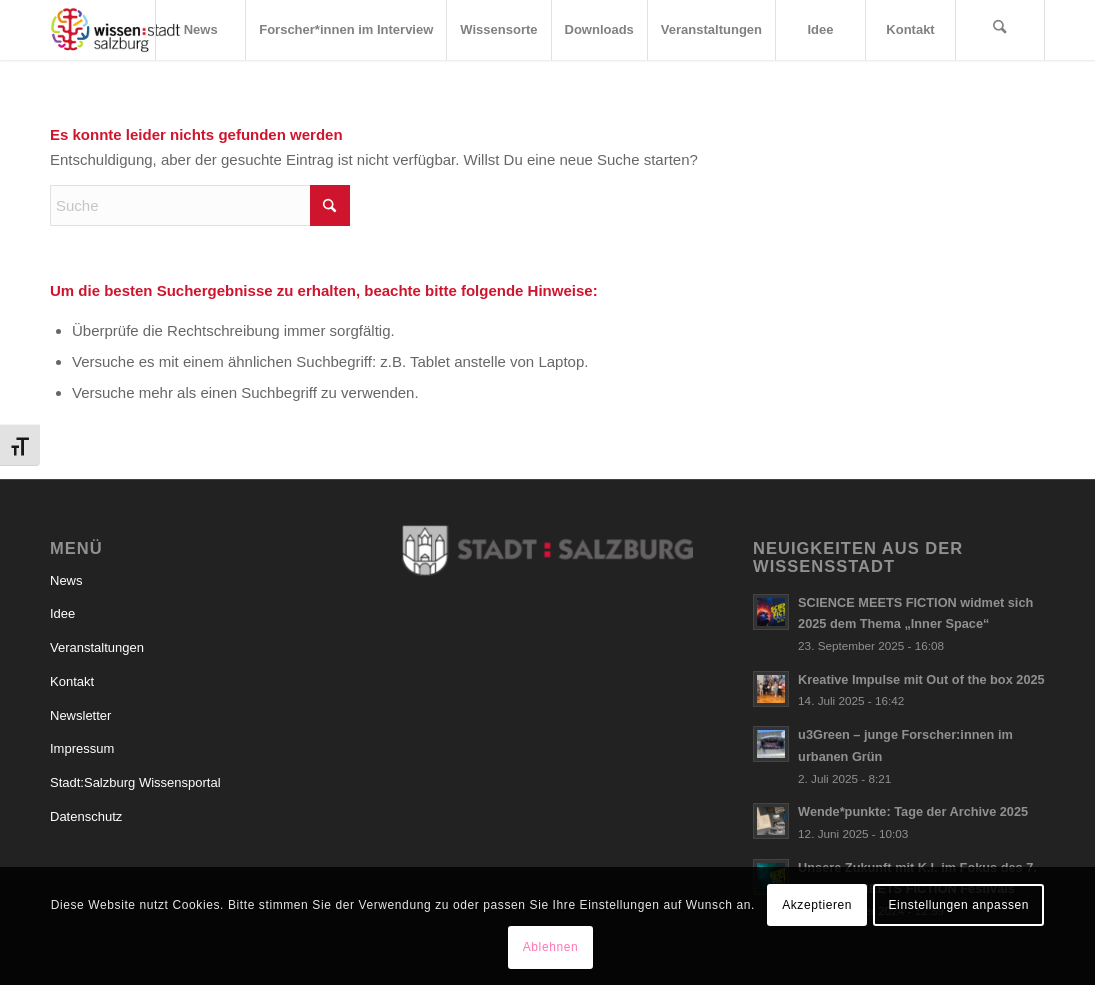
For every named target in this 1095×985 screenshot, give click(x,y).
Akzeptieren (817, 905)
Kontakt (72, 681)
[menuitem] (200, 30)
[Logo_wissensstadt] (115, 30)
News (66, 580)
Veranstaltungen (97, 647)
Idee (62, 613)
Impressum (82, 748)
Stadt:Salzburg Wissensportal (135, 782)
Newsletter (80, 715)
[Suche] (1000, 30)
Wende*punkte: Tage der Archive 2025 (913, 811)
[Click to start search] (330, 205)
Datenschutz (86, 816)
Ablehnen (551, 947)
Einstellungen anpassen (959, 905)
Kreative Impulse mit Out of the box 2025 (921, 679)
